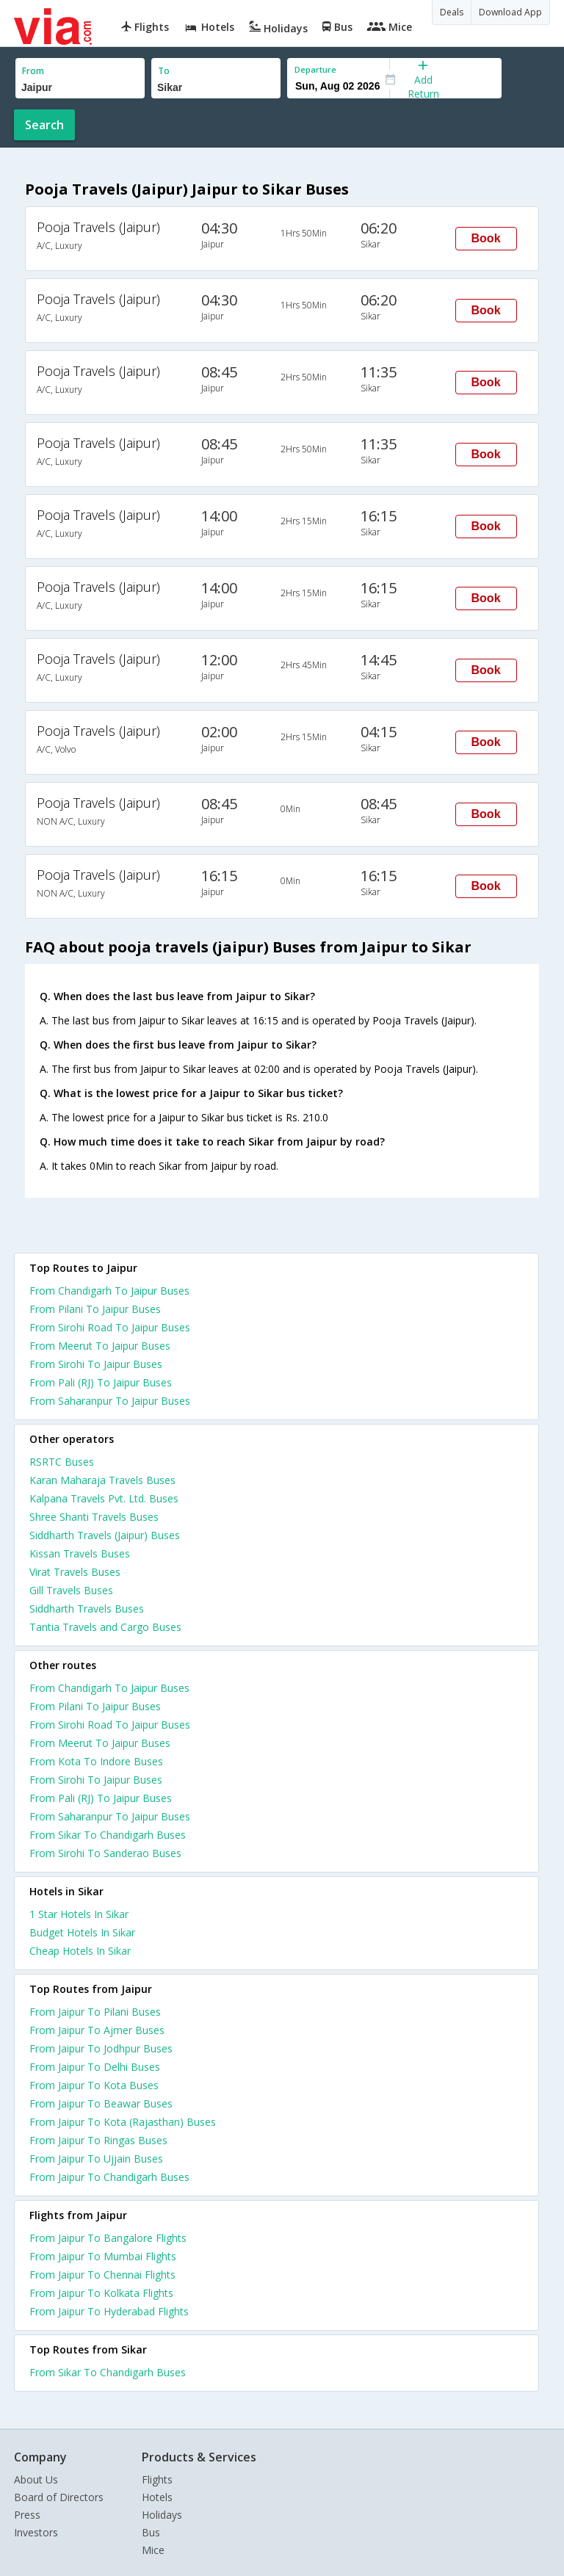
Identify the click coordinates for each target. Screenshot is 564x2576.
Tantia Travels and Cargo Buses (105, 1627)
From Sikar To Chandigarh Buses (107, 1835)
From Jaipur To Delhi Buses (94, 2067)
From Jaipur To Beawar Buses (101, 2103)
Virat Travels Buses (74, 1572)
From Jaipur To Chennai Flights (102, 2275)
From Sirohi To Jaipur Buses (95, 1364)
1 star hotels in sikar (79, 1914)
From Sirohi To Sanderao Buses (105, 1853)
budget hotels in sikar (82, 1932)
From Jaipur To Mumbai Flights (102, 2256)
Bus (151, 2532)
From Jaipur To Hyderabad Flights (109, 2311)
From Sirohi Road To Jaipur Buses (109, 1327)
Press (27, 2515)
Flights (157, 2479)
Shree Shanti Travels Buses (94, 1517)
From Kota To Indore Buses (96, 1761)
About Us (36, 2479)
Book (486, 238)
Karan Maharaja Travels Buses (102, 1480)
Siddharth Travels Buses (86, 1609)
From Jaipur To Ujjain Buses (96, 2159)
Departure (315, 69)
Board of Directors (59, 2497)
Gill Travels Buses (71, 1590)
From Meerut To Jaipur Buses (99, 1346)
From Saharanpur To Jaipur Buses (109, 1401)
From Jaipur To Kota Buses (94, 2085)
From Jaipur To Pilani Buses (95, 2012)
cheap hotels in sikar (80, 1951)
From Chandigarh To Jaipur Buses (109, 1291)
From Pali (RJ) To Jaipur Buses (100, 1382)
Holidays (162, 2515)
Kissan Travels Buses (79, 1553)
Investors (36, 2532)
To (164, 71)
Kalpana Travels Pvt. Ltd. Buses (103, 1498)
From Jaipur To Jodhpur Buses (101, 2048)
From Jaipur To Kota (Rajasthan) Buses (122, 2122)
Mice (153, 2550)
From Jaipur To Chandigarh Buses (109, 2177)
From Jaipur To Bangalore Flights (108, 2238)
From (33, 71)
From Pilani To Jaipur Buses (95, 1309)
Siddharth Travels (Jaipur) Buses (104, 1535)
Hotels (157, 2497)
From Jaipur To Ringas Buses (98, 2140)
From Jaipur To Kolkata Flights (101, 2293)
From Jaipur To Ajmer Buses (96, 2030)
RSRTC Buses (61, 1462)
